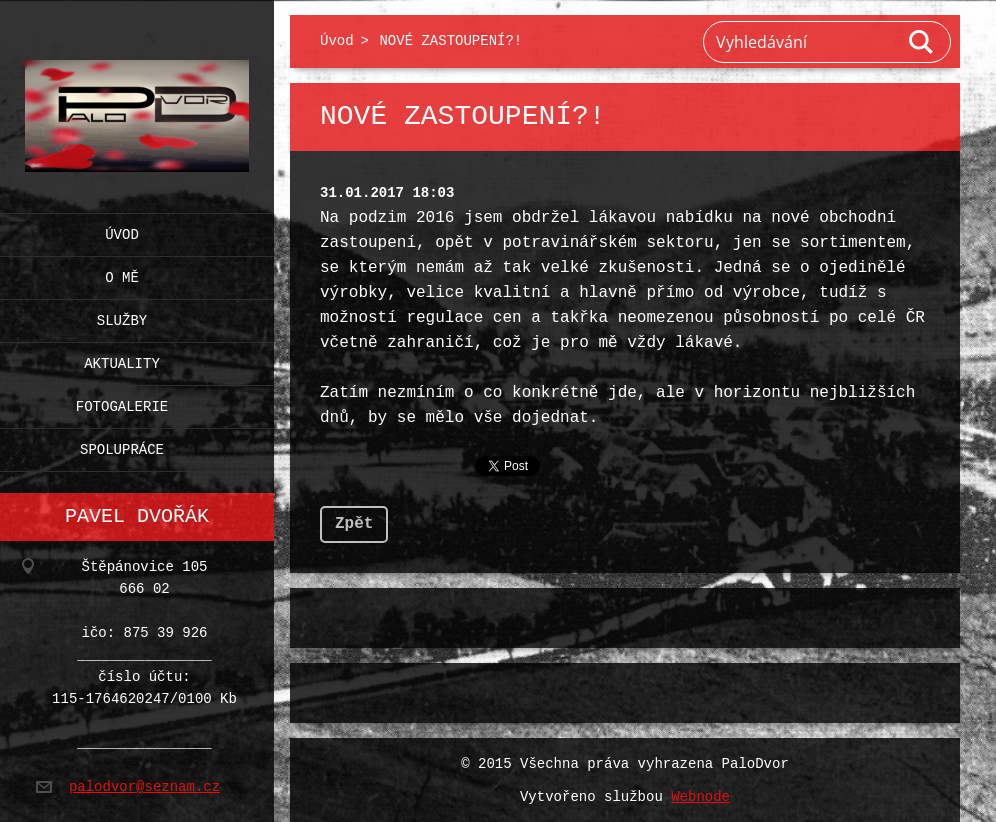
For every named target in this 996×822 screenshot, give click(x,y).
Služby (122, 316)
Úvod (122, 230)
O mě (122, 273)
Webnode (700, 795)
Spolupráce (122, 445)
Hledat (922, 42)
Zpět (354, 522)
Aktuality (122, 359)
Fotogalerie (122, 402)
